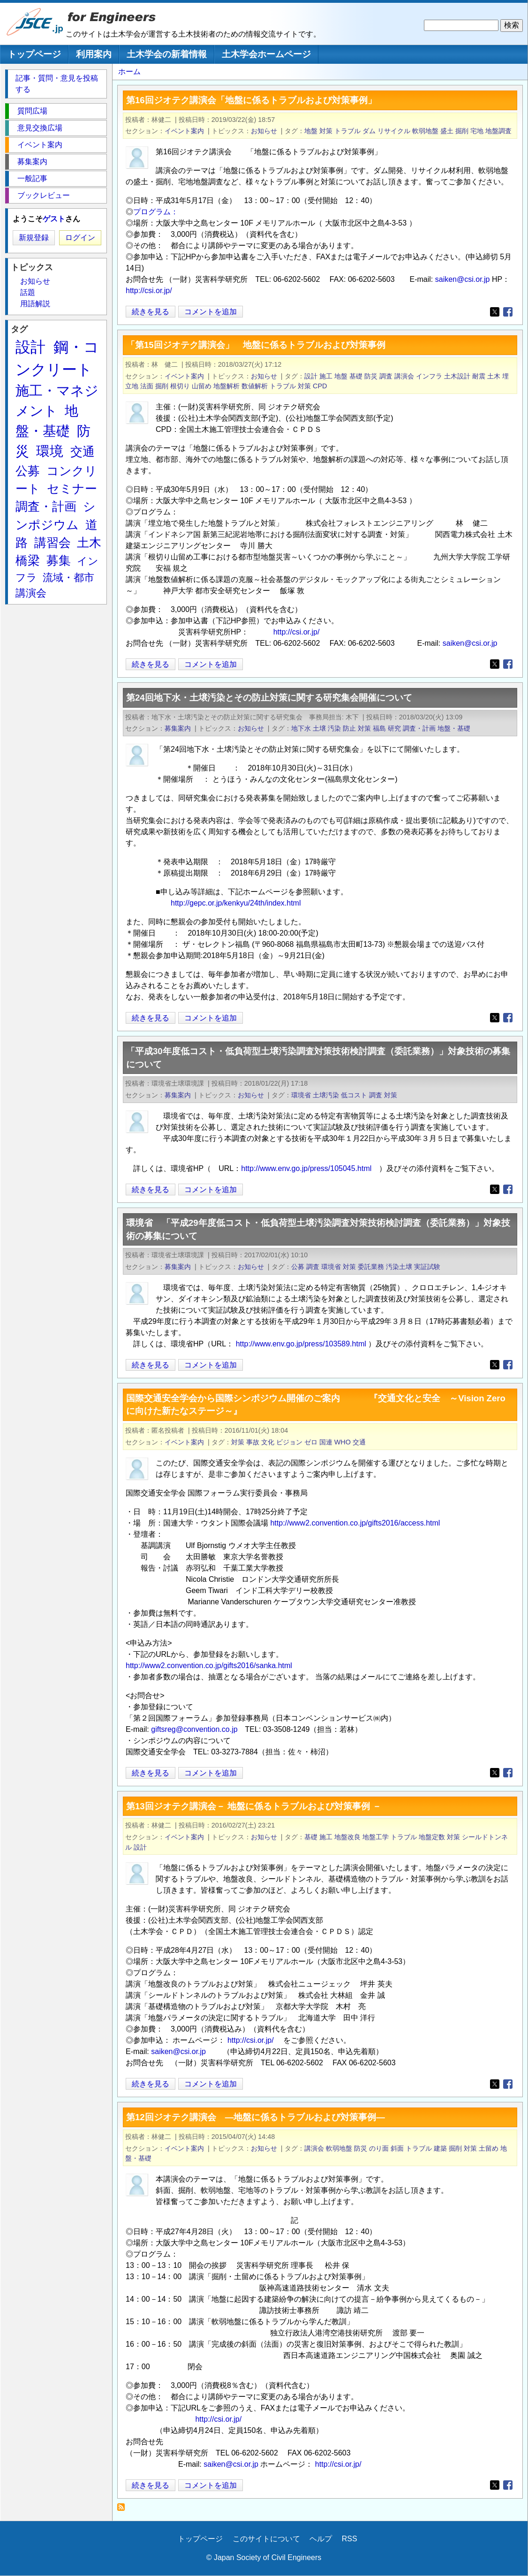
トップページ (34, 54)
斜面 (397, 2148)
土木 (493, 376)
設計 (310, 376)
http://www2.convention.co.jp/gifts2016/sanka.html (209, 1665)
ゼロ (310, 1442)
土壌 (319, 728)
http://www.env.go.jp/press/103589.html (301, 1344)
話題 (27, 292)
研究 (394, 728)
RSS (349, 2539)
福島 (379, 728)
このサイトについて (266, 2539)
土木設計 (457, 376)
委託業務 (371, 1266)
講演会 (404, 376)
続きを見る (150, 311)
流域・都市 (68, 577)
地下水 (301, 728)
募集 (58, 560)
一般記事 (32, 178)
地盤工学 (375, 1837)
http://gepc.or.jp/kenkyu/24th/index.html (236, 903)
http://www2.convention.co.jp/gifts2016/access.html (355, 1523)
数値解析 (254, 386)
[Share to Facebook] (508, 312)
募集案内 (178, 728)
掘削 (461, 131)
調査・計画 (419, 728)
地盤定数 (432, 1837)
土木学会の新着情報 (167, 54)
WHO (342, 1442)
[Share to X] (494, 312)
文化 (267, 1442)
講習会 (52, 542)
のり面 (379, 2148)
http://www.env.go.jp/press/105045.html (306, 1168)
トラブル (347, 131)
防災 (370, 376)
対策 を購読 (123, 2509)
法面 (146, 386)
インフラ (429, 376)
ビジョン (289, 1442)
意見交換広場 (39, 128)
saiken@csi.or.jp (462, 279)
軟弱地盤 (425, 131)
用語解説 (35, 304)
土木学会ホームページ (266, 54)
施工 (325, 376)
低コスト (354, 1095)
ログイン (80, 238)
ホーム (129, 72)
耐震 (478, 376)
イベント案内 (184, 131)
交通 (359, 1442)
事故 (252, 1442)
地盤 (310, 131)
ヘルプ (320, 2539)
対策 (325, 131)
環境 (49, 451)
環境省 (301, 1095)
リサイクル (393, 131)
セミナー (72, 488)
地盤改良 (347, 1837)
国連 (325, 1442)
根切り (180, 386)
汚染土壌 (399, 1266)
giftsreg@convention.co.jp (194, 1729)
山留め (201, 386)
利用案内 (94, 54)
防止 (349, 728)
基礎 (355, 376)
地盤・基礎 (453, 728)
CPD (320, 386)
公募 (297, 1266)
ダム (369, 131)
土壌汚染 (326, 1095)
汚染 (334, 728)
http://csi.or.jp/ (149, 291)
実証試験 (427, 1266)
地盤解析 (226, 386)
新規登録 (34, 238)
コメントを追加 (210, 312)
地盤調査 (498, 131)
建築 (440, 2148)
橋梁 (27, 560)
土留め (488, 2148)
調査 (385, 376)
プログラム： (155, 212)
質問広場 (32, 111)
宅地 (476, 131)
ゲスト (54, 219)
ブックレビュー (43, 195)
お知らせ (264, 131)
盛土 (446, 131)
